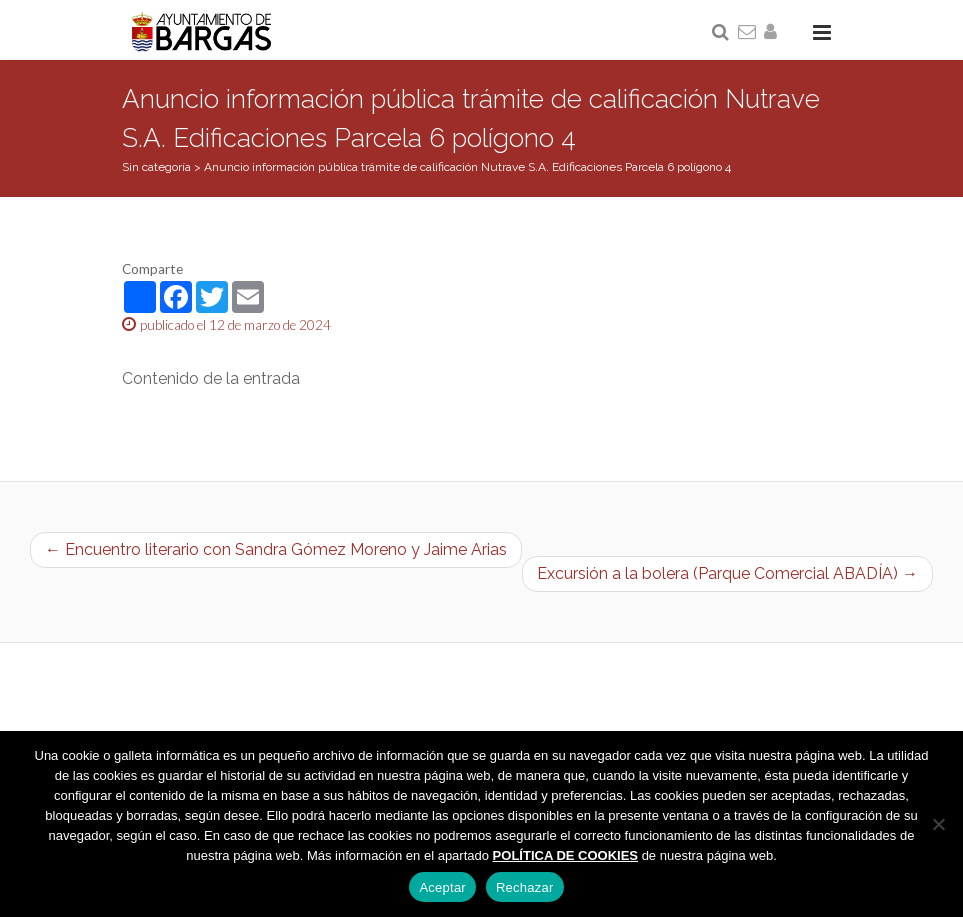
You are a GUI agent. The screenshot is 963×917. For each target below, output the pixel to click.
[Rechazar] (938, 824)
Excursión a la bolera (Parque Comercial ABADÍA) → (727, 573)
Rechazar (525, 887)
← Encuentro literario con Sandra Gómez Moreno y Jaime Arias (276, 549)
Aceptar (442, 887)
